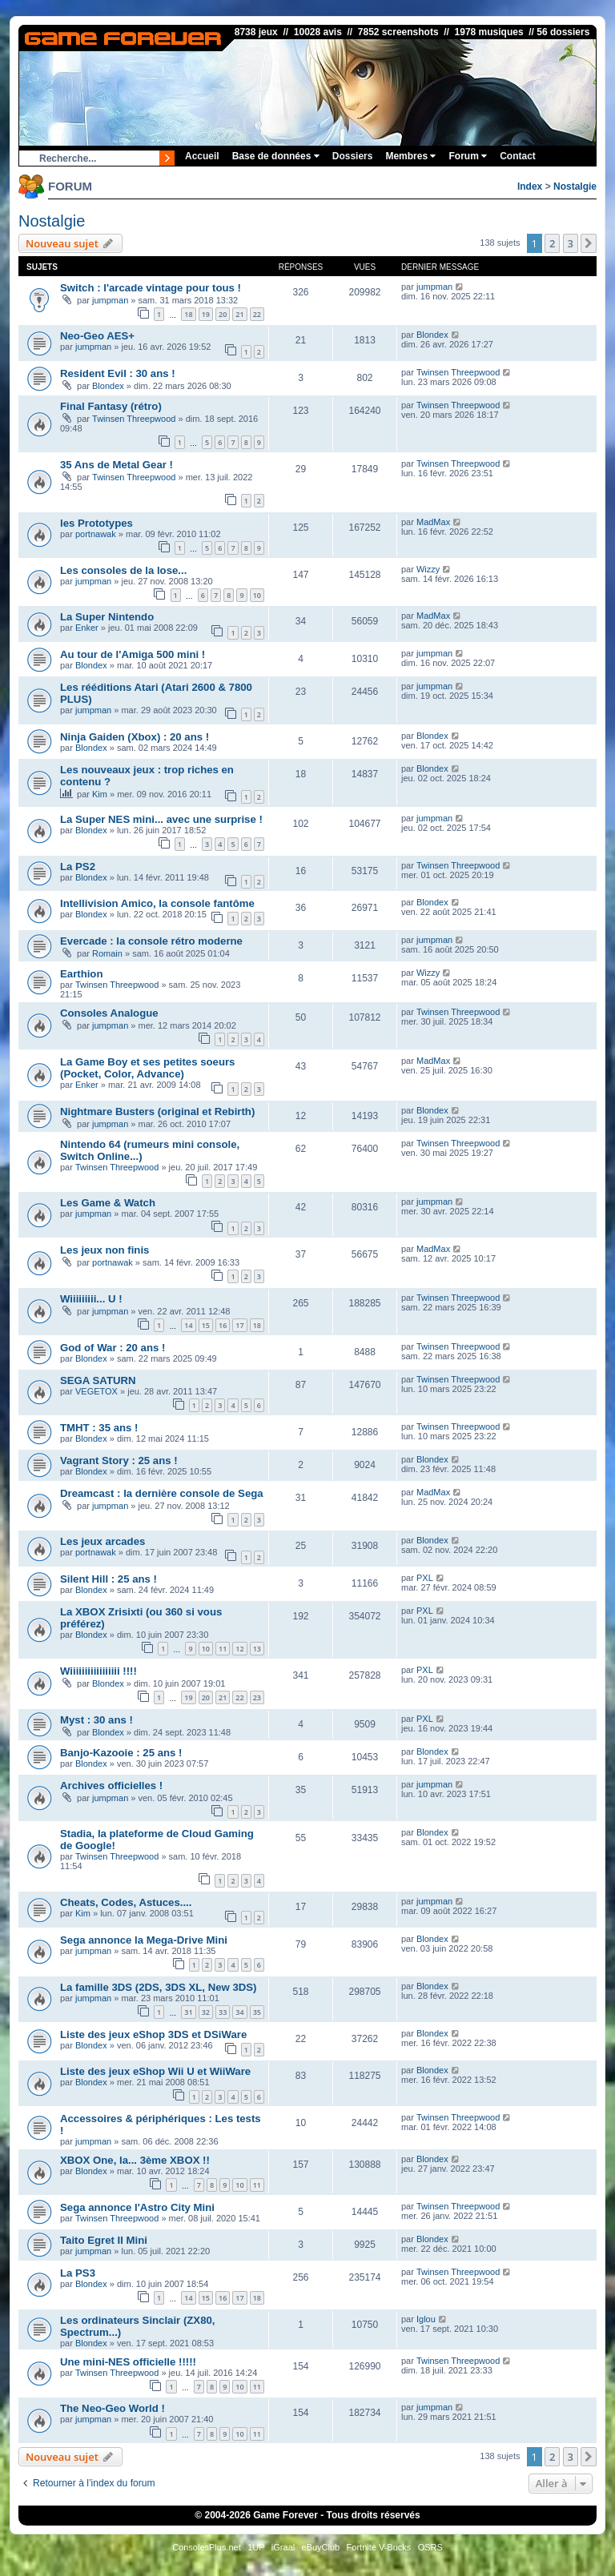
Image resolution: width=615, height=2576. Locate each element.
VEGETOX (96, 1391)
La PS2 (77, 867)
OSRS (430, 2547)
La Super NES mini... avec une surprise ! (161, 819)
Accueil (202, 156)
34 (239, 2012)
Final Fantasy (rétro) (111, 406)
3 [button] (570, 243)
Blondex (432, 334)
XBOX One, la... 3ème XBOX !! (135, 2160)
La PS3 (77, 2273)
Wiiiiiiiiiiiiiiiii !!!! (98, 1671)
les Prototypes (96, 523)
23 (257, 1697)
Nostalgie (575, 186)
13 (257, 1648)
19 (206, 314)
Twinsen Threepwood (458, 372)
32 (206, 2012)
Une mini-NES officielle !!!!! (128, 2362)
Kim (99, 794)
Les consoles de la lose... (123, 570)
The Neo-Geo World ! (112, 2408)
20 (223, 314)
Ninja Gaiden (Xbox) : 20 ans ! (134, 737)
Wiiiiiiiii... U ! (91, 1299)
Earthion (81, 974)
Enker (86, 627)
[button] (589, 243)
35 (257, 2012)
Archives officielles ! (111, 1786)
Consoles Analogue (109, 1013)
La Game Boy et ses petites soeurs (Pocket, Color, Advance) (147, 1068)
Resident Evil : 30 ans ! (117, 373)
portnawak (95, 534)
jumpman (110, 300)
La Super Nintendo (107, 617)
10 (257, 595)
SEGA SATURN (98, 1380)
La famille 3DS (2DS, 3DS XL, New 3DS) (158, 1987)
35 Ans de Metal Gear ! (116, 465)
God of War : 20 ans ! (112, 1348)
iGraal (283, 2547)
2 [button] (552, 243)
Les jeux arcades (102, 1541)
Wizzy (428, 569)
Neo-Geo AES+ (97, 336)
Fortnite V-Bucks (379, 2547)
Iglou (426, 2319)
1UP (255, 2547)
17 (239, 1325)
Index (529, 186)
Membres (410, 156)
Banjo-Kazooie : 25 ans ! (121, 1753)
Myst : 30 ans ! (96, 1720)
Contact (518, 156)
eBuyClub (321, 2547)
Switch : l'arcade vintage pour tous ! (150, 288)
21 (239, 314)
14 (188, 1325)
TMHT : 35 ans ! (99, 1428)
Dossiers (352, 156)
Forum (467, 156)
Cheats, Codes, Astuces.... (125, 1902)
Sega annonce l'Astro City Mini (137, 2207)
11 (223, 1648)
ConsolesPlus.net (206, 2547)
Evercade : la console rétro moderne (151, 941)
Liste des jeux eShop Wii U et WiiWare (155, 2071)
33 (223, 2012)
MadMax (433, 522)
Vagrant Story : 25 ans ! (119, 1461)
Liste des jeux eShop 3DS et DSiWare (153, 2034)
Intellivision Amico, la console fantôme (157, 903)
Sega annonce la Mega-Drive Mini (143, 1940)
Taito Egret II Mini (103, 2240)
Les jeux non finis (104, 1250)
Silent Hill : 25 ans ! (108, 1579)
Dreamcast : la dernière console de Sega (161, 1493)
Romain (107, 953)
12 (239, 1648)
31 (188, 2012)
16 (223, 1325)
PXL (424, 1578)
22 (257, 314)
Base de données (276, 156)
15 (206, 1325)
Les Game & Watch (107, 1203)
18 (188, 314)
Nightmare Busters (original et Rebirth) (157, 1111)
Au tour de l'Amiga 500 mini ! (132, 654)
